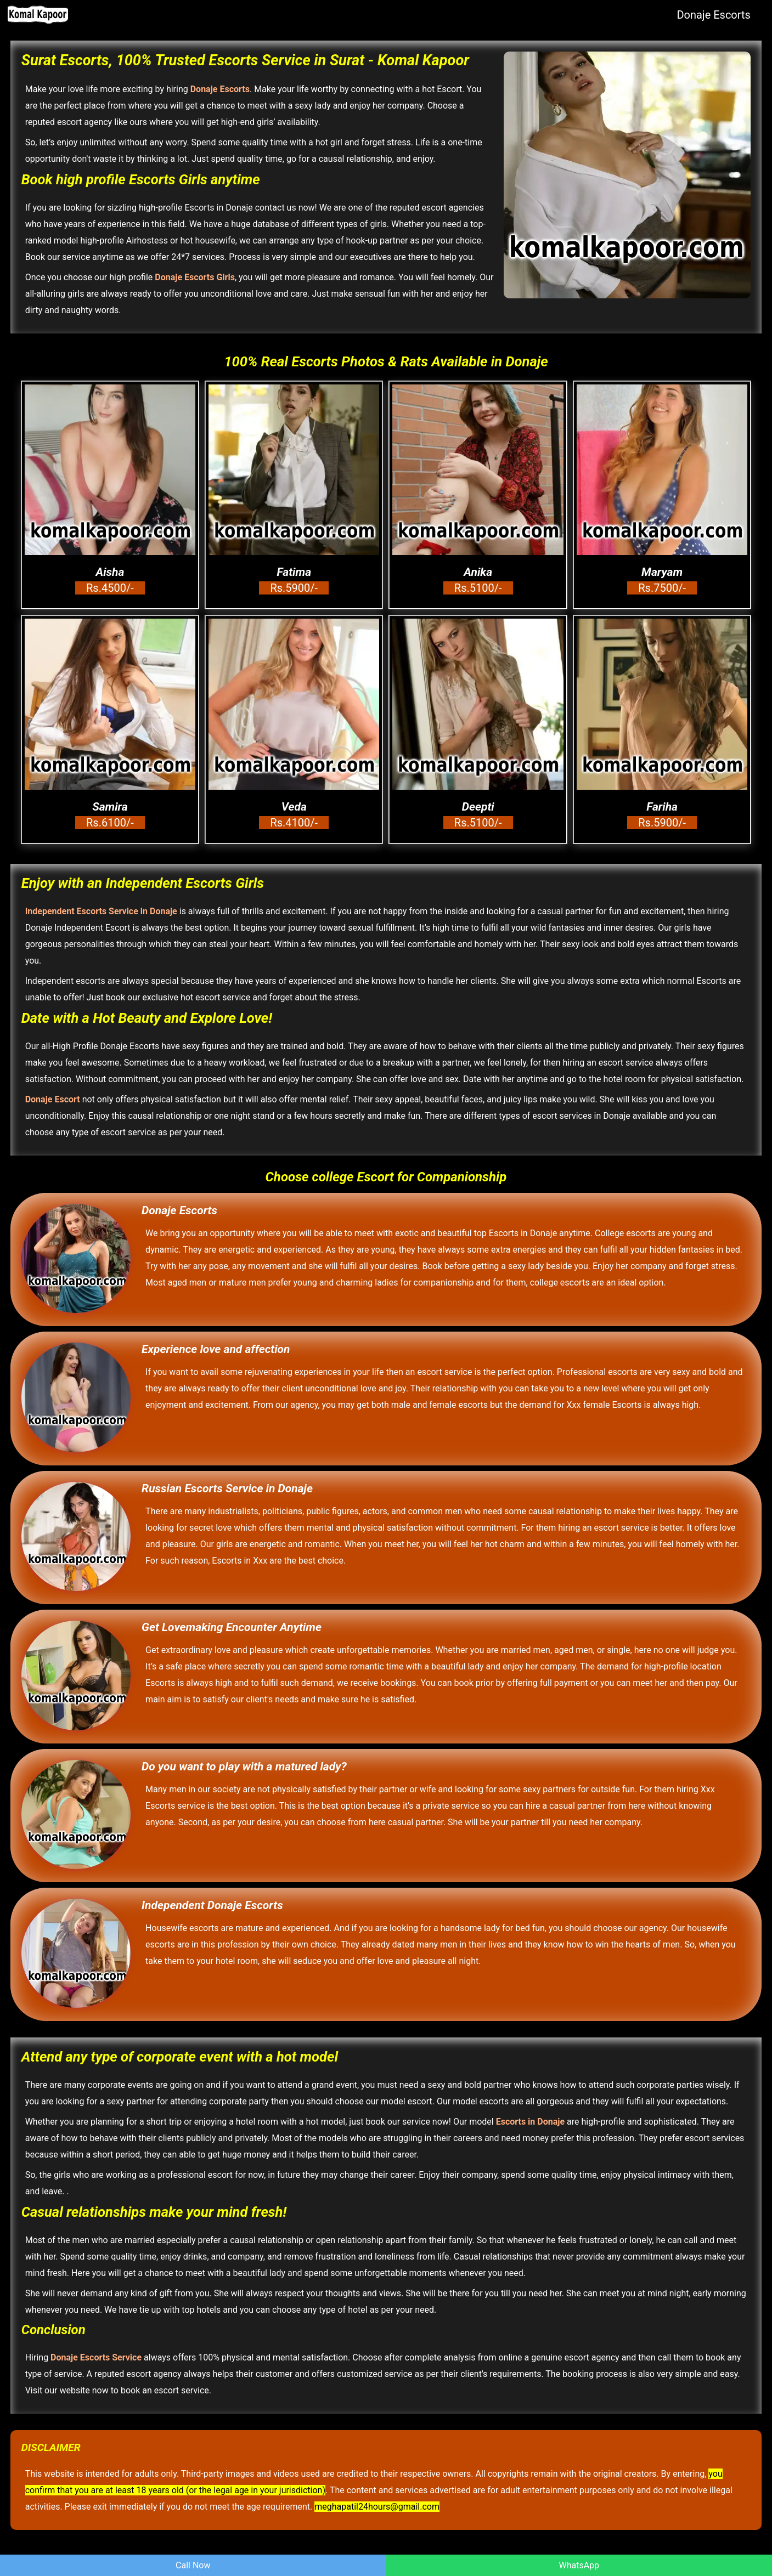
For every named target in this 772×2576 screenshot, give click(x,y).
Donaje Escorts (714, 14)
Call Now (193, 2565)
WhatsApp (579, 2565)
